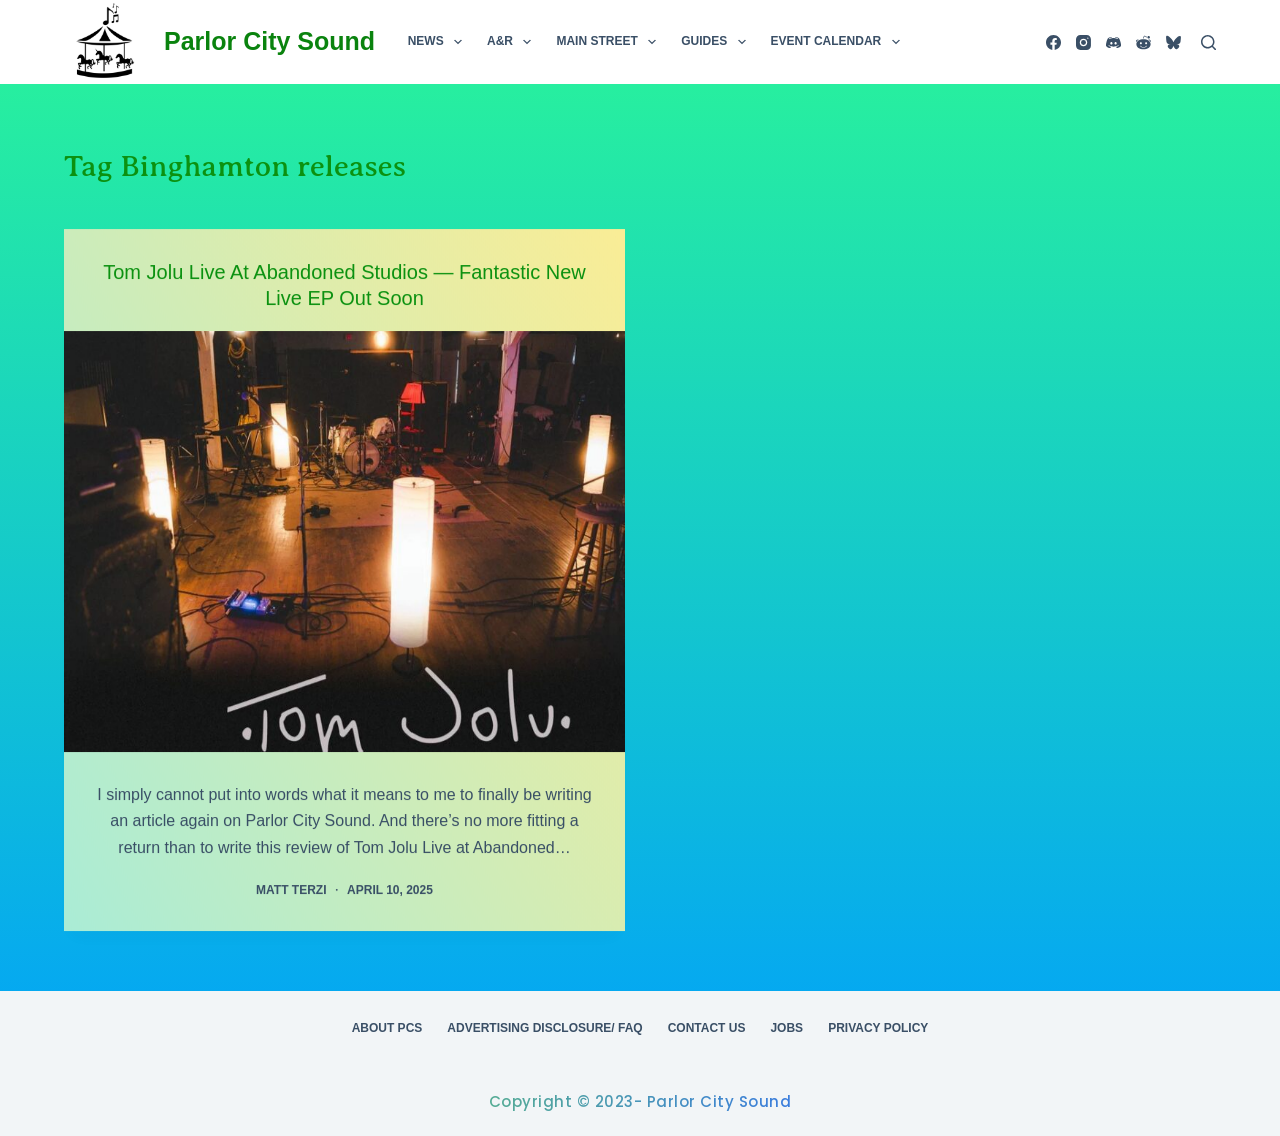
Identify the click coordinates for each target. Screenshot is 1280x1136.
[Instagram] (1083, 42)
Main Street (610, 42)
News (439, 42)
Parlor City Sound (269, 41)
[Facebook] (1053, 42)
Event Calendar (839, 42)
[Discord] (1113, 42)
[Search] (1208, 42)
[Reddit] (1143, 42)
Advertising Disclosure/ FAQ (544, 1028)
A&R (513, 42)
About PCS (387, 1028)
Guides (717, 42)
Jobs (786, 1028)
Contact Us (707, 1028)
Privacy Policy (878, 1028)
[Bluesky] (1173, 42)
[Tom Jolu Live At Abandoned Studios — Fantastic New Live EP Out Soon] (344, 541)
